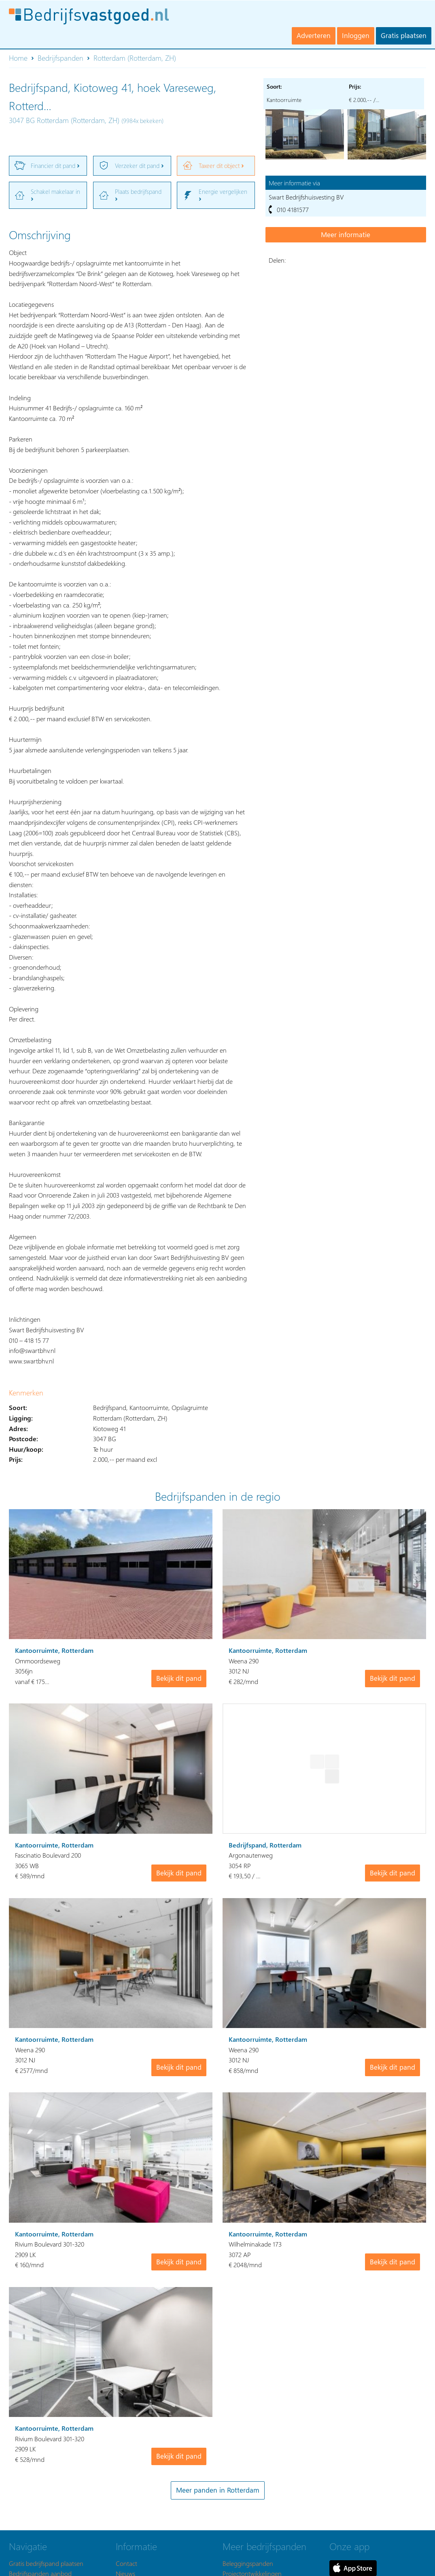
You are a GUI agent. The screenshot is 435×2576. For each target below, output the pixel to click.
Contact (126, 2563)
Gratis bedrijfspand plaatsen (46, 2563)
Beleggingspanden (248, 2563)
